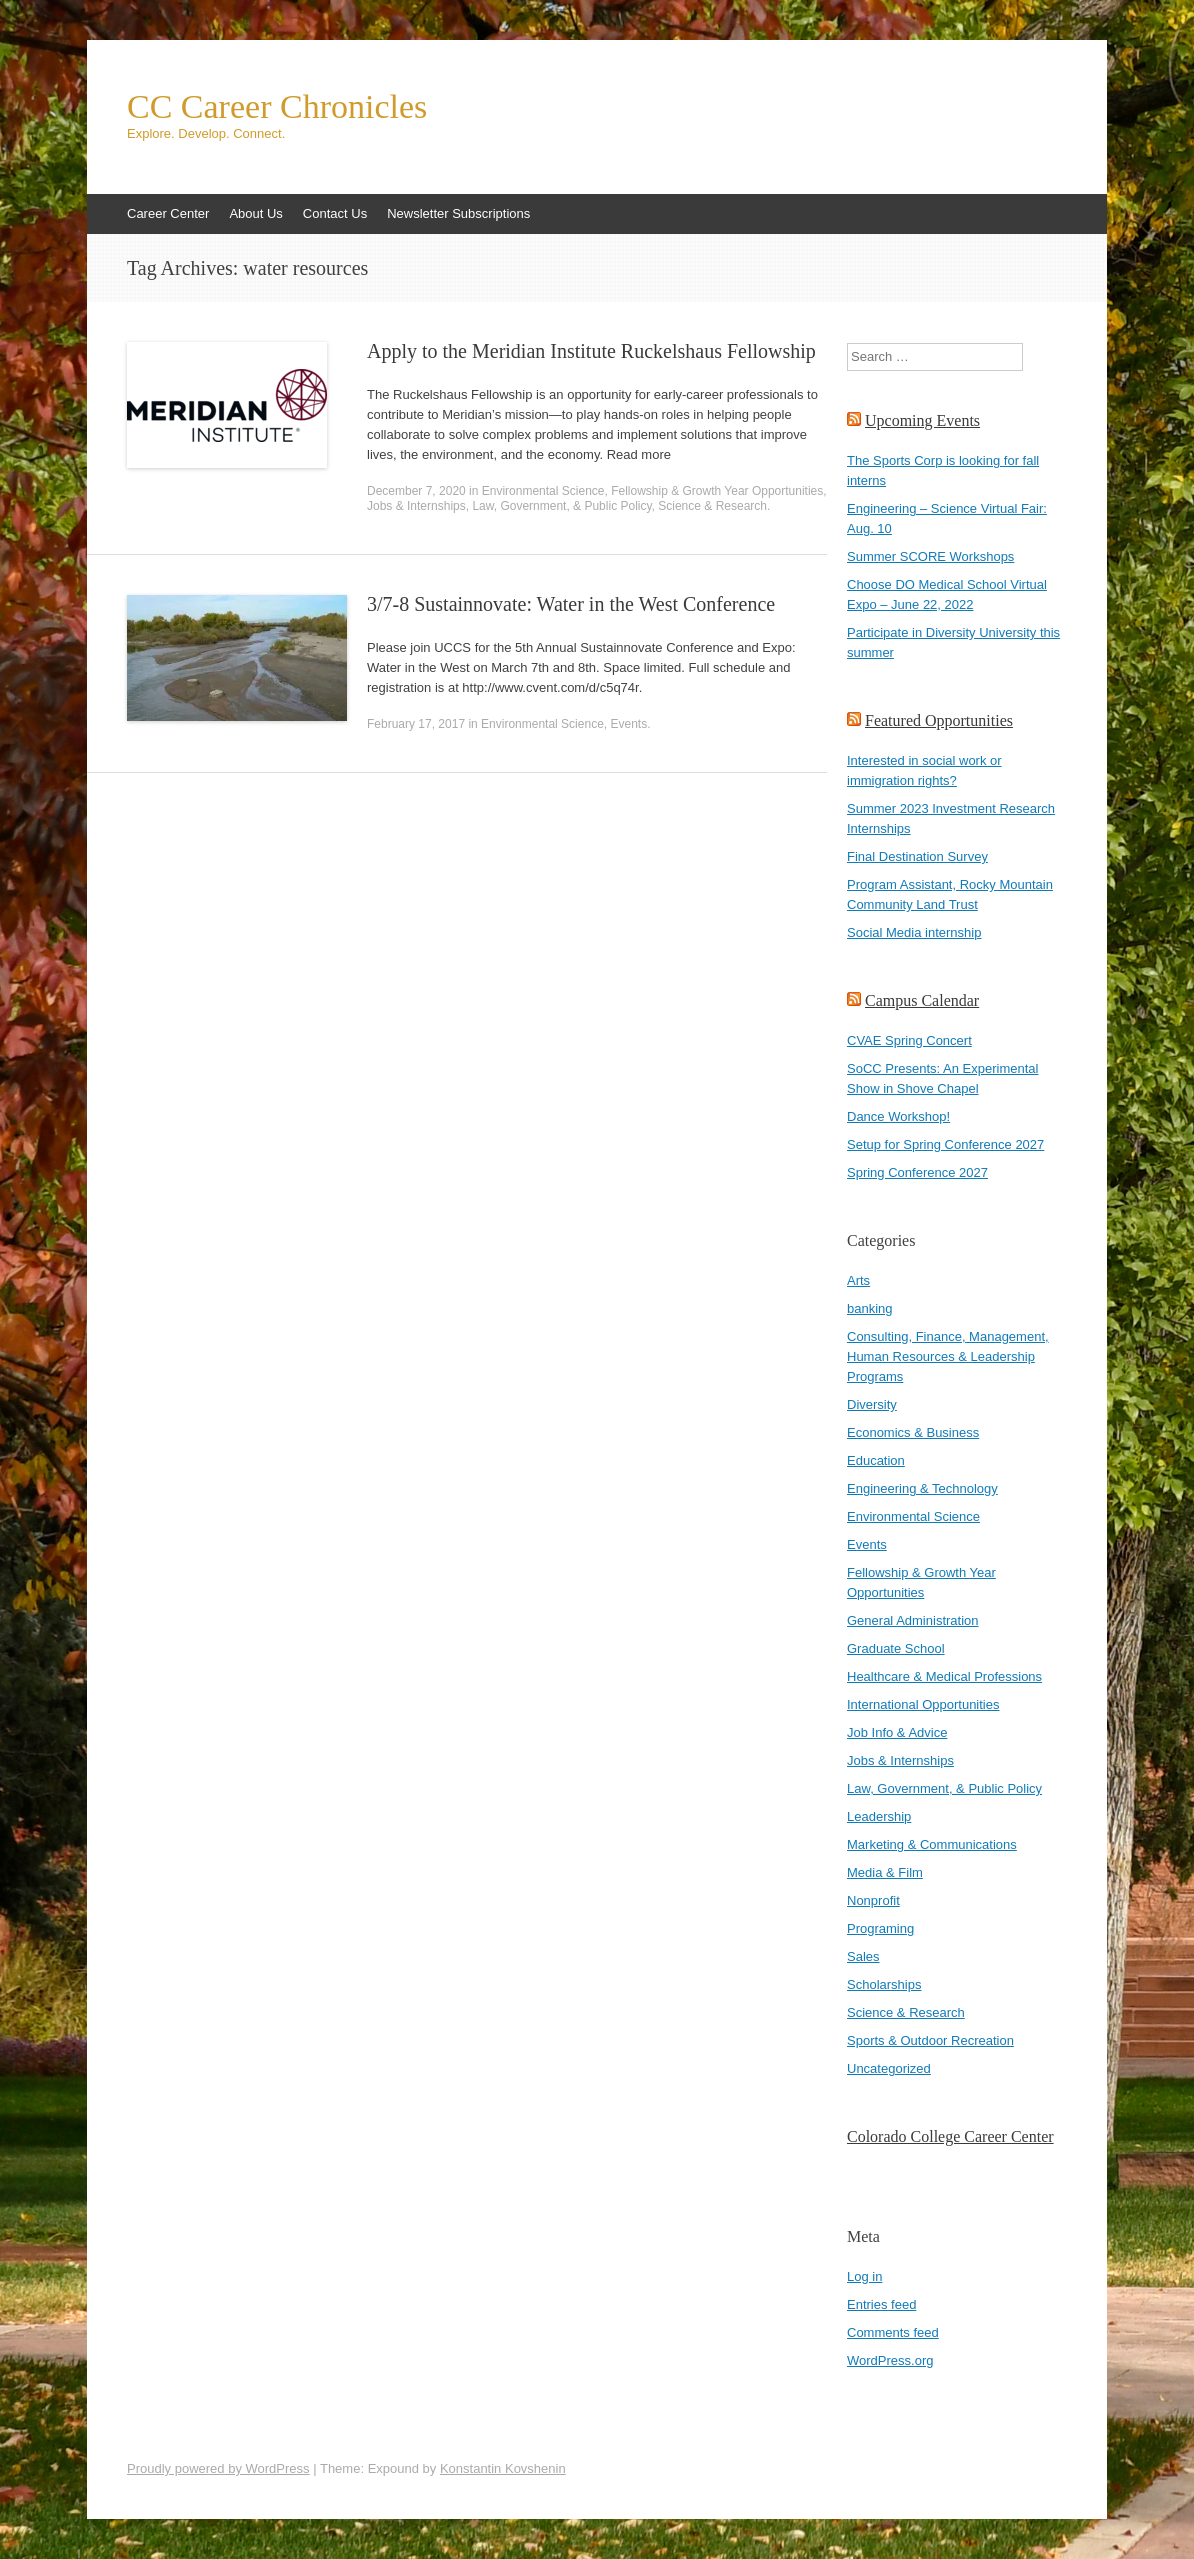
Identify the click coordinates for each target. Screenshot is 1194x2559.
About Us (255, 213)
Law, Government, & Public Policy (561, 506)
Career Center (168, 213)
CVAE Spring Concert (909, 1040)
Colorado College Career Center (950, 2136)
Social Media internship (914, 932)
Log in (864, 2276)
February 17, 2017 (416, 724)
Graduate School (896, 1648)
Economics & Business (913, 1432)
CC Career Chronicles (277, 107)
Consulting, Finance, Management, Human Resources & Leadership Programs (948, 1356)
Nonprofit (873, 1900)
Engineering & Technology (922, 1488)
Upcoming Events (922, 420)
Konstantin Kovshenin (503, 2468)
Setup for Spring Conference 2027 (945, 1144)
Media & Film (885, 1872)
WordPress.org (890, 2360)
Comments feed (893, 2332)
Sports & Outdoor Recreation (930, 2040)
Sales (863, 1956)
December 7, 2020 (416, 491)
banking (870, 1308)
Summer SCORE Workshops (930, 556)
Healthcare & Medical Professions (944, 1676)
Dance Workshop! (898, 1116)
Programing (880, 1928)
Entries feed (881, 2304)
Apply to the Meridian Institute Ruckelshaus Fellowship (591, 351)
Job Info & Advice (897, 1732)
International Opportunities (923, 1704)
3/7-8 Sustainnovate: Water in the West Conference (571, 604)
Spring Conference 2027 (917, 1172)
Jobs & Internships (416, 506)
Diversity (872, 1404)
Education (876, 1460)
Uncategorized (889, 2068)
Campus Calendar (922, 1000)
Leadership (879, 1816)
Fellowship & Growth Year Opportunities (717, 491)
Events (628, 724)
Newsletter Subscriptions (458, 213)
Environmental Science (543, 491)
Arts (858, 1280)
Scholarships (884, 1984)
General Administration (913, 1620)
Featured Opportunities (939, 720)
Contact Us (335, 213)
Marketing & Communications (932, 1844)
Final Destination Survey (917, 856)
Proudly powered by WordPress (218, 2468)
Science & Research (712, 506)
